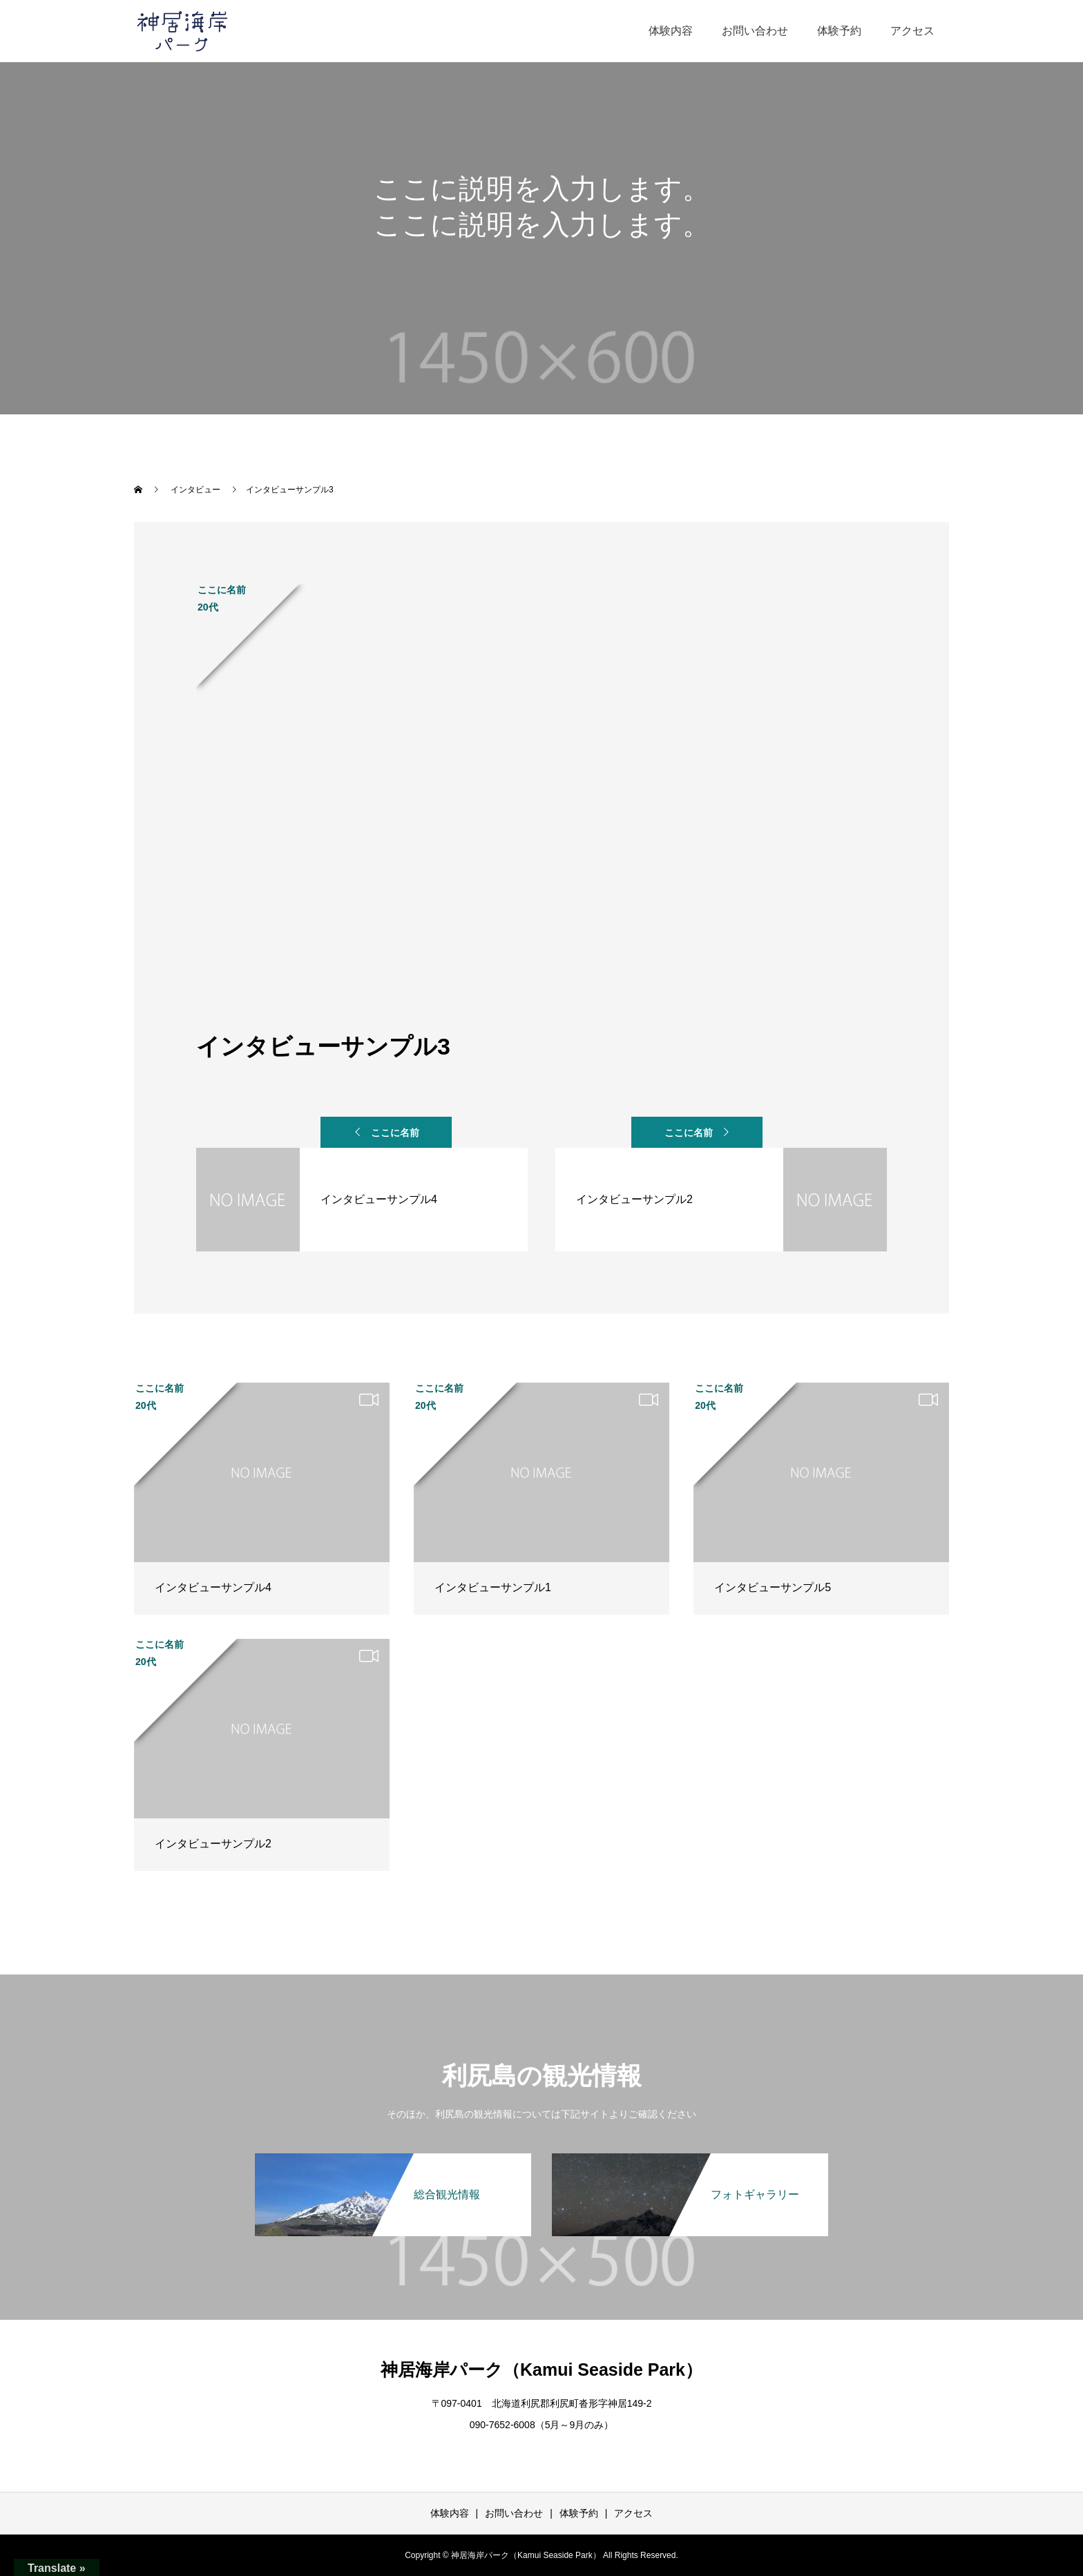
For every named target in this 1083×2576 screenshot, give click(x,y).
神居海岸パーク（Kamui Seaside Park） (541, 2369)
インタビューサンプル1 (492, 1587)
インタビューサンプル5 (772, 1587)
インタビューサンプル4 (213, 1587)
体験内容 (671, 31)
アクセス (912, 31)
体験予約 (839, 31)
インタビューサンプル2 (213, 1843)
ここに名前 (395, 1132)
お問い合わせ (755, 31)
